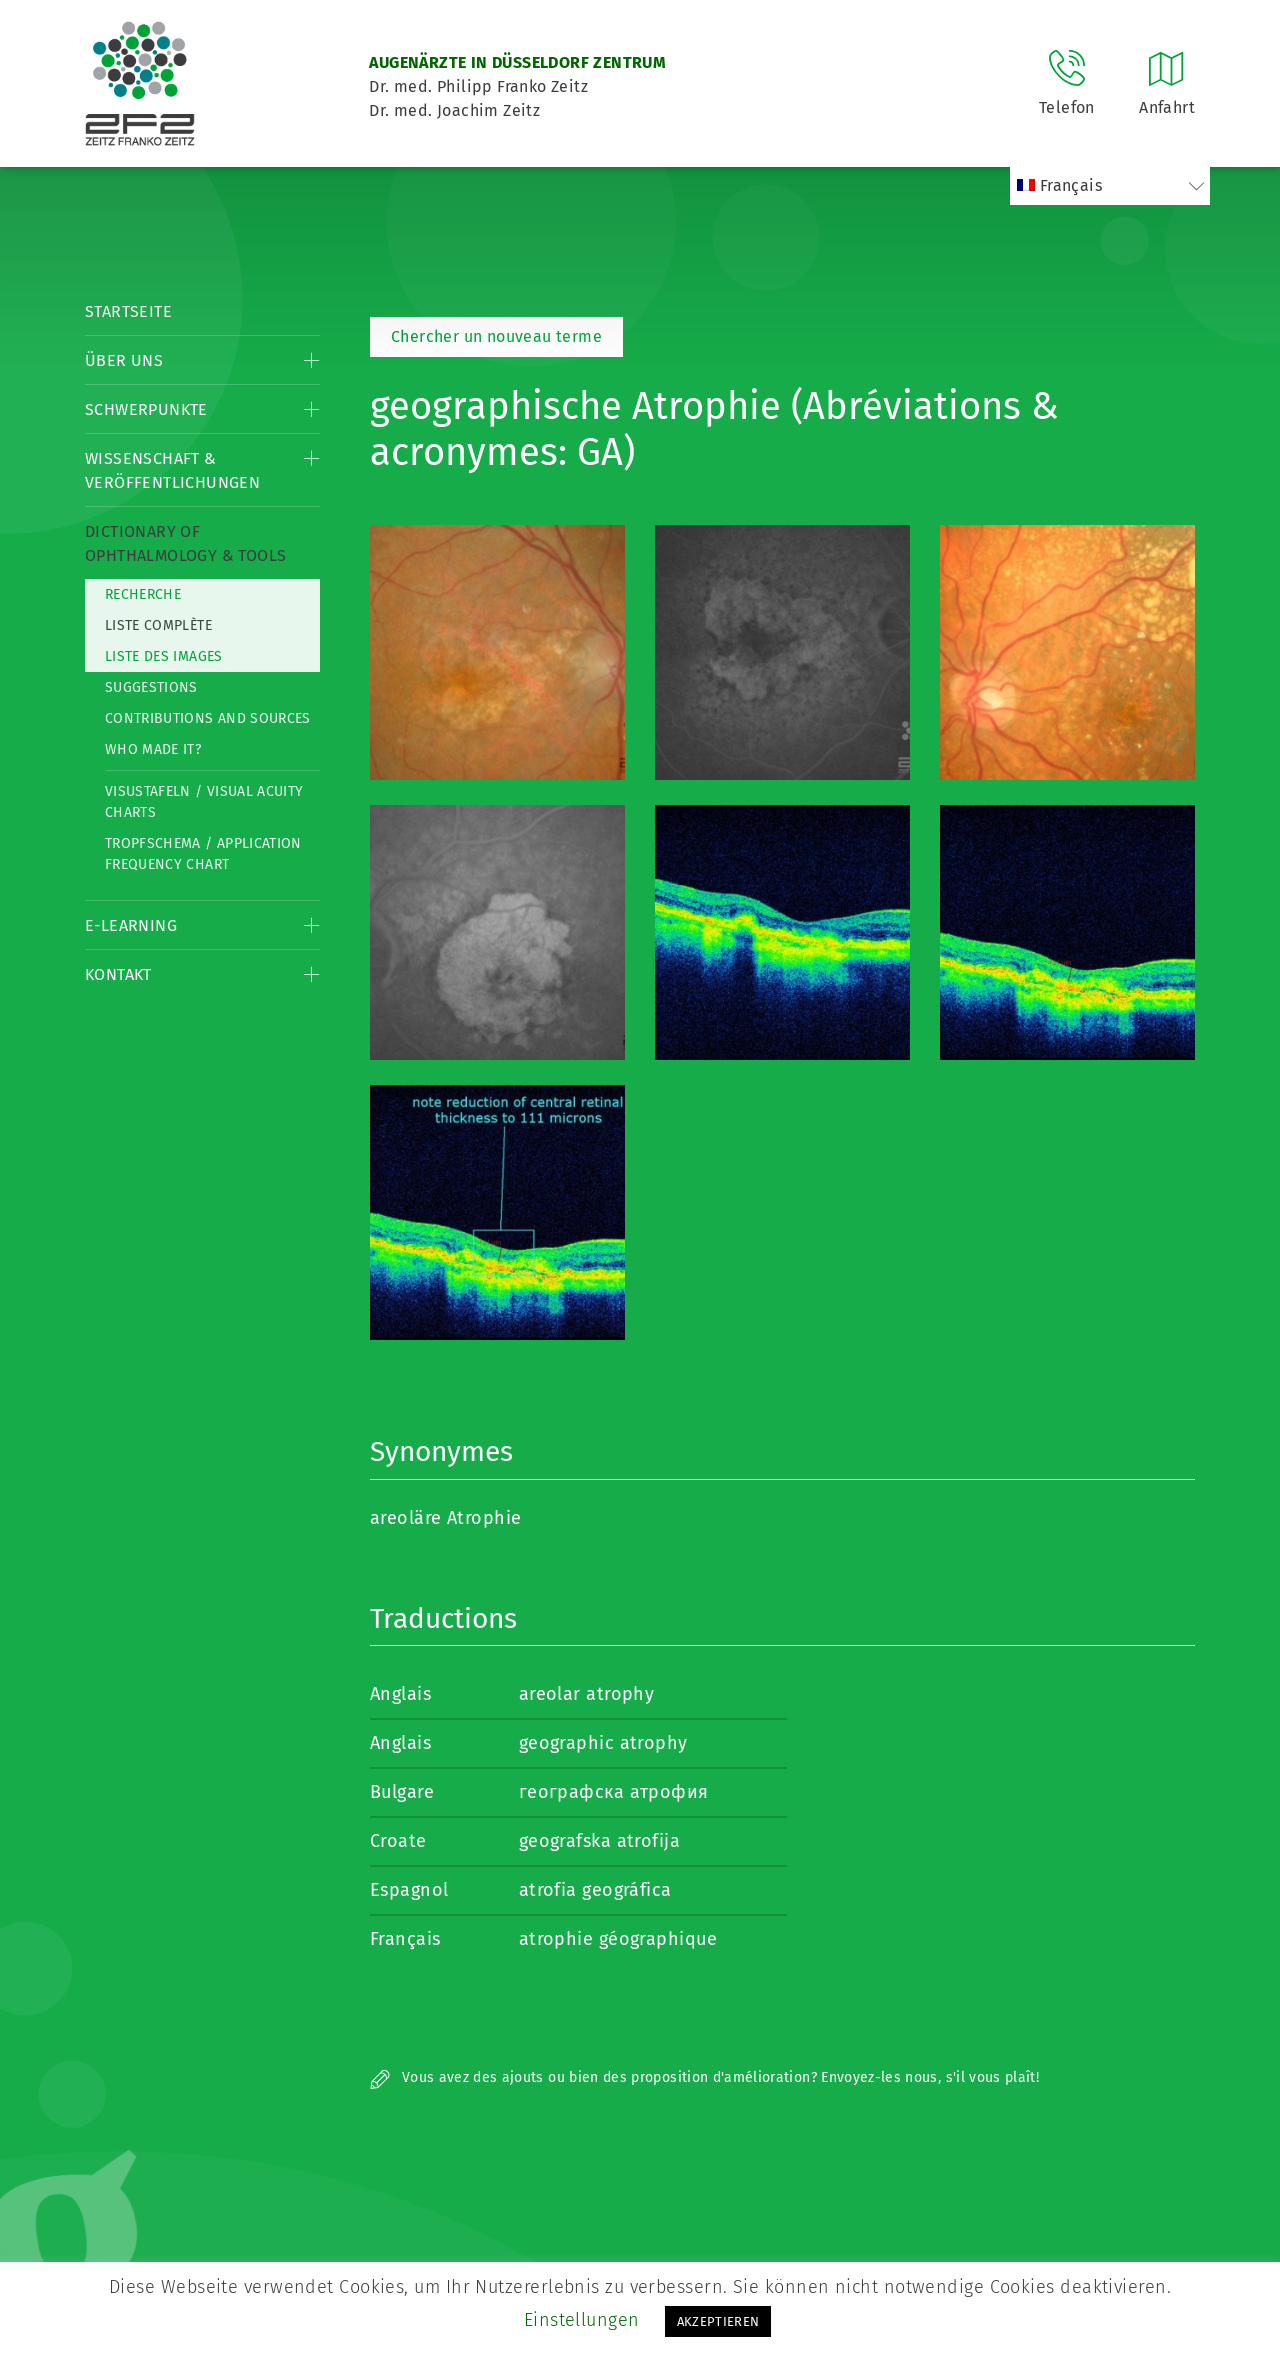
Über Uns (124, 360)
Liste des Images (164, 656)
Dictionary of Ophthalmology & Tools (185, 543)
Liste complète (158, 625)
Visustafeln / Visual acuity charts (204, 802)
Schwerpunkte (146, 409)
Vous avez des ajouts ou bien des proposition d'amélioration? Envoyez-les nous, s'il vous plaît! (704, 2077)
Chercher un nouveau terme (496, 336)
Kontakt (118, 974)
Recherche (143, 594)
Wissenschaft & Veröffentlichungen (172, 470)
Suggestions (151, 687)
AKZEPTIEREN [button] (718, 2321)
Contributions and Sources (208, 718)
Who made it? (153, 749)
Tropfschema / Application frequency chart (203, 854)
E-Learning (131, 925)
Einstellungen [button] (582, 2320)
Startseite (128, 311)
